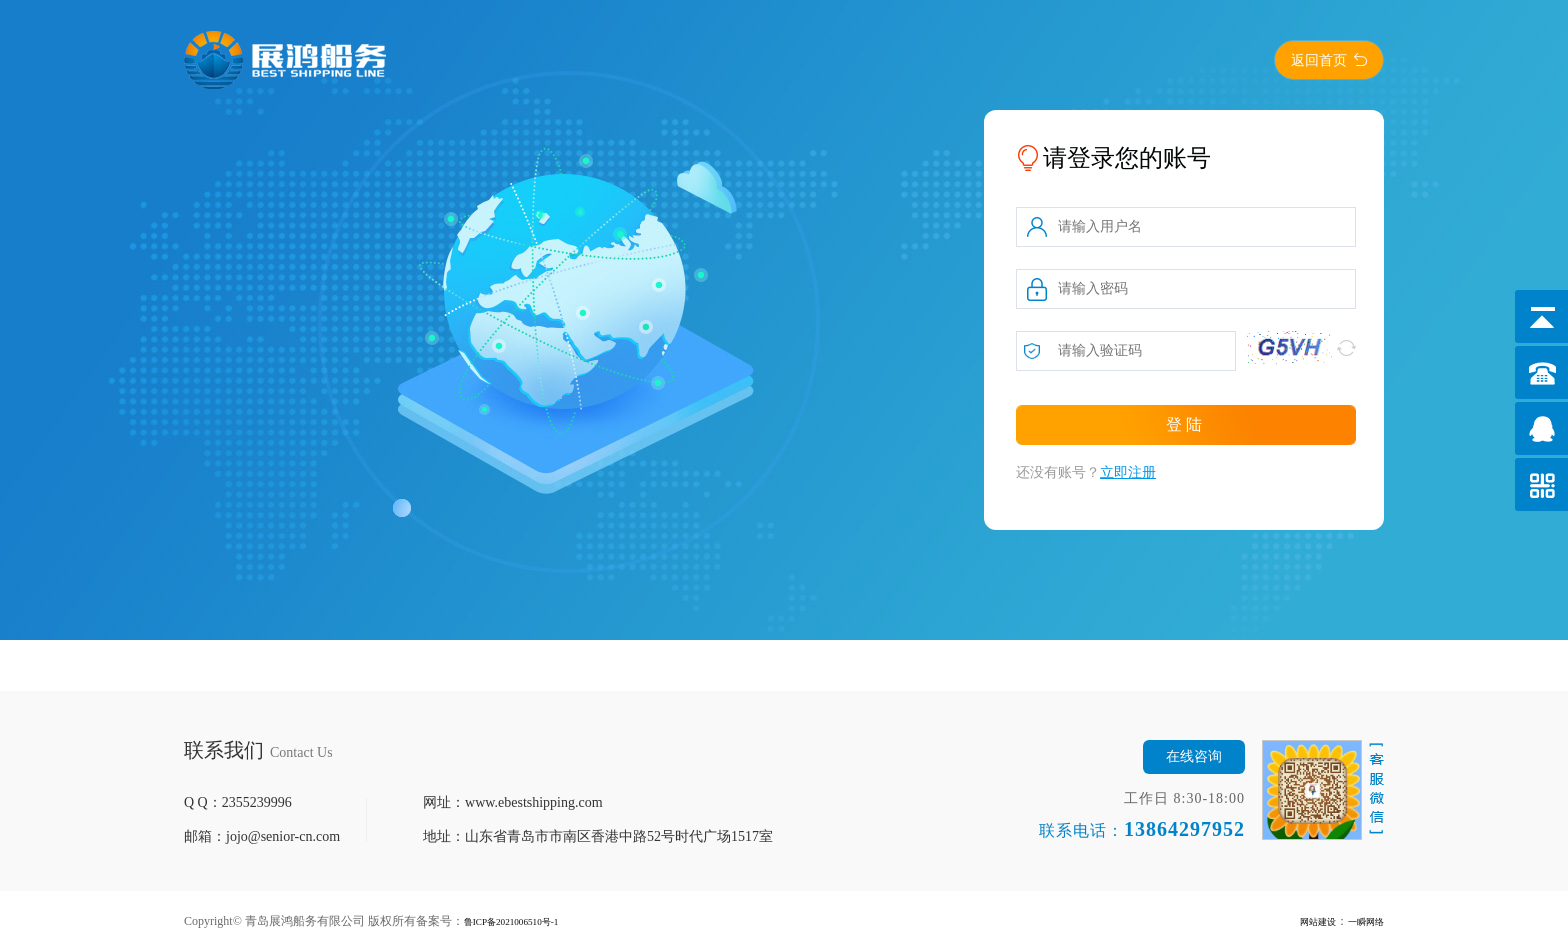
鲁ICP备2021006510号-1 (526, 921)
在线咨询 (1194, 756)
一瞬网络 (1360, 921)
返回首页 (1319, 60)
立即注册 (1128, 472)
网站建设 (1300, 921)
